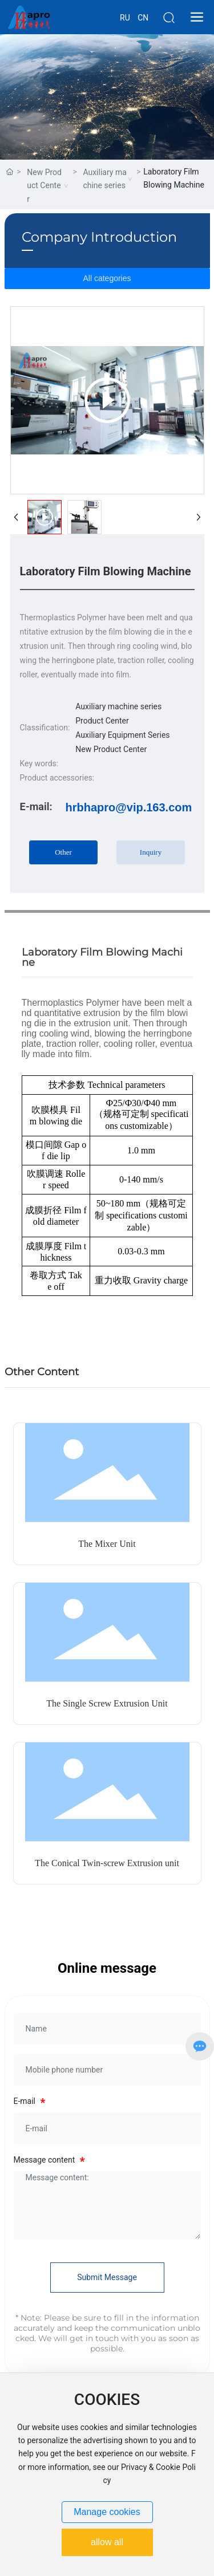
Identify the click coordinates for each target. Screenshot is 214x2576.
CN (143, 17)
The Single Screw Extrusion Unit (106, 1703)
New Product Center (44, 186)
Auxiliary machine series (104, 179)
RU (125, 17)
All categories (107, 278)
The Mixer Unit (106, 1544)
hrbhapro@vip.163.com (129, 807)
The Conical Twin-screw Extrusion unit (107, 1863)
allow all (107, 2542)
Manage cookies (107, 2512)
